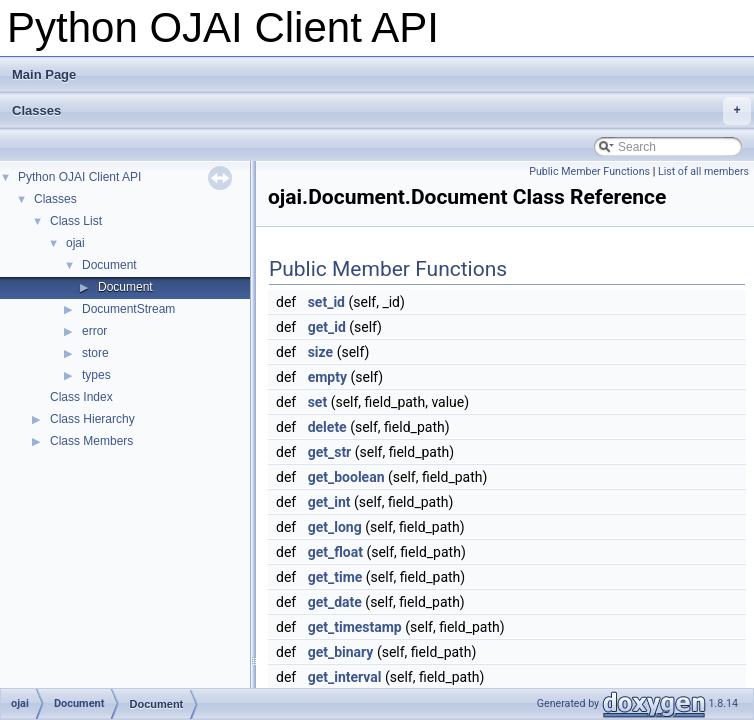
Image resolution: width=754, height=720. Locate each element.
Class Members (91, 441)
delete (327, 427)
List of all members (703, 171)
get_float (335, 552)
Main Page (44, 74)
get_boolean (346, 477)
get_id (327, 327)
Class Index (81, 397)
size (320, 352)
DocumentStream (128, 309)
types (96, 375)
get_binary (341, 652)
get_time (335, 577)
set (318, 402)
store (95, 353)
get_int (329, 502)
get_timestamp (355, 627)
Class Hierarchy (92, 419)
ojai (75, 243)
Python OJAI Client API (79, 177)
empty (327, 377)
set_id (326, 302)
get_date (335, 602)
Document (109, 265)
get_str (330, 452)
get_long (335, 527)
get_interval (345, 677)
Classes (381, 111)
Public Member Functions (589, 171)
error (94, 331)
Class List (76, 221)
